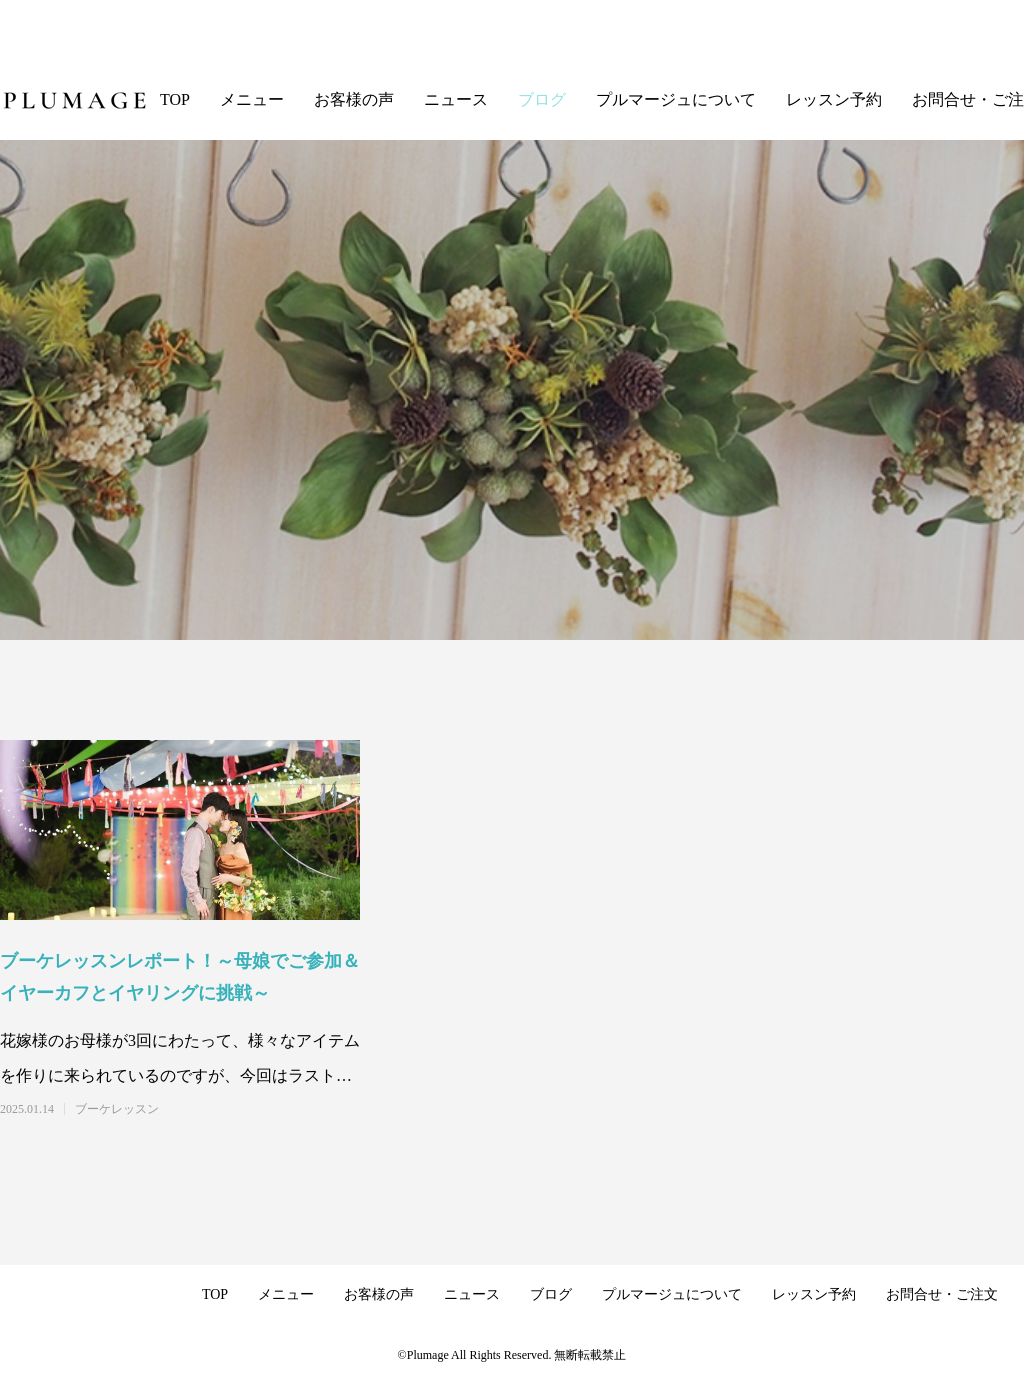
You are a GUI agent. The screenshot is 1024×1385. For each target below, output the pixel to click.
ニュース (456, 99)
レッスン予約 (834, 99)
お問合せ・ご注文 (942, 1294)
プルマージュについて (676, 99)
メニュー (252, 99)
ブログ (542, 99)
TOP (175, 99)
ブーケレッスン (117, 1109)
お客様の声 (354, 99)
